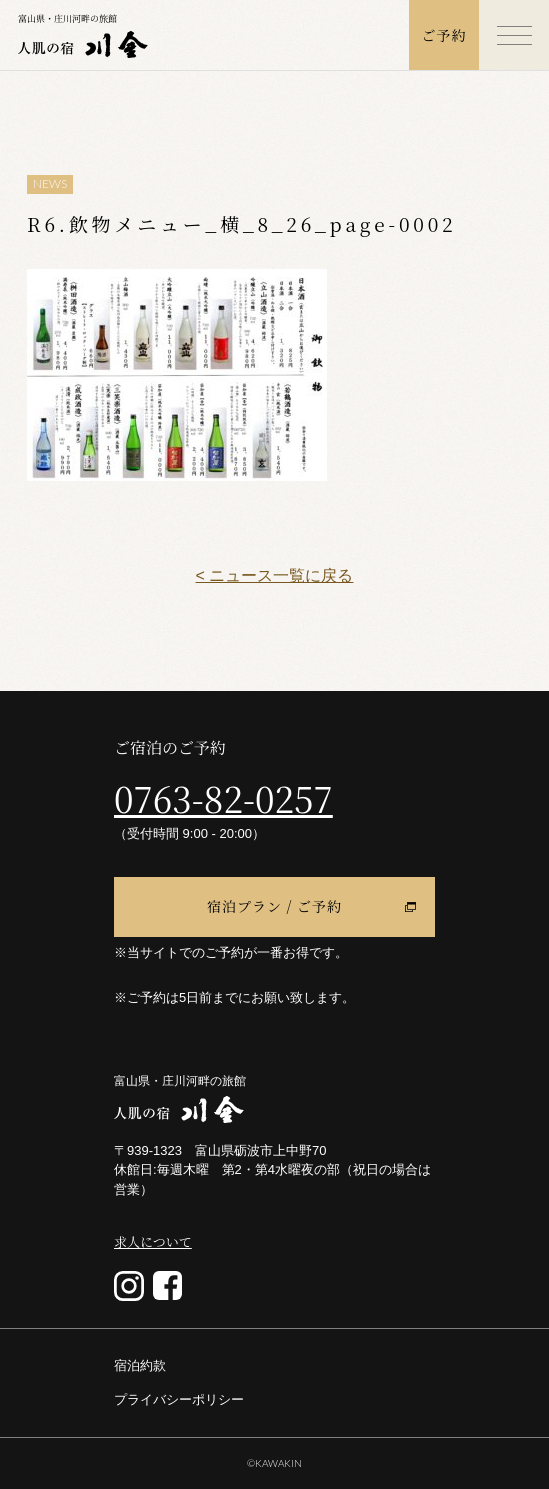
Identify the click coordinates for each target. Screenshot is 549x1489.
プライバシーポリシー (179, 1399)
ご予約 (444, 35)
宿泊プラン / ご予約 (274, 906)
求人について (153, 1241)
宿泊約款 (140, 1365)
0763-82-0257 (223, 798)
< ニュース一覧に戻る (275, 575)
